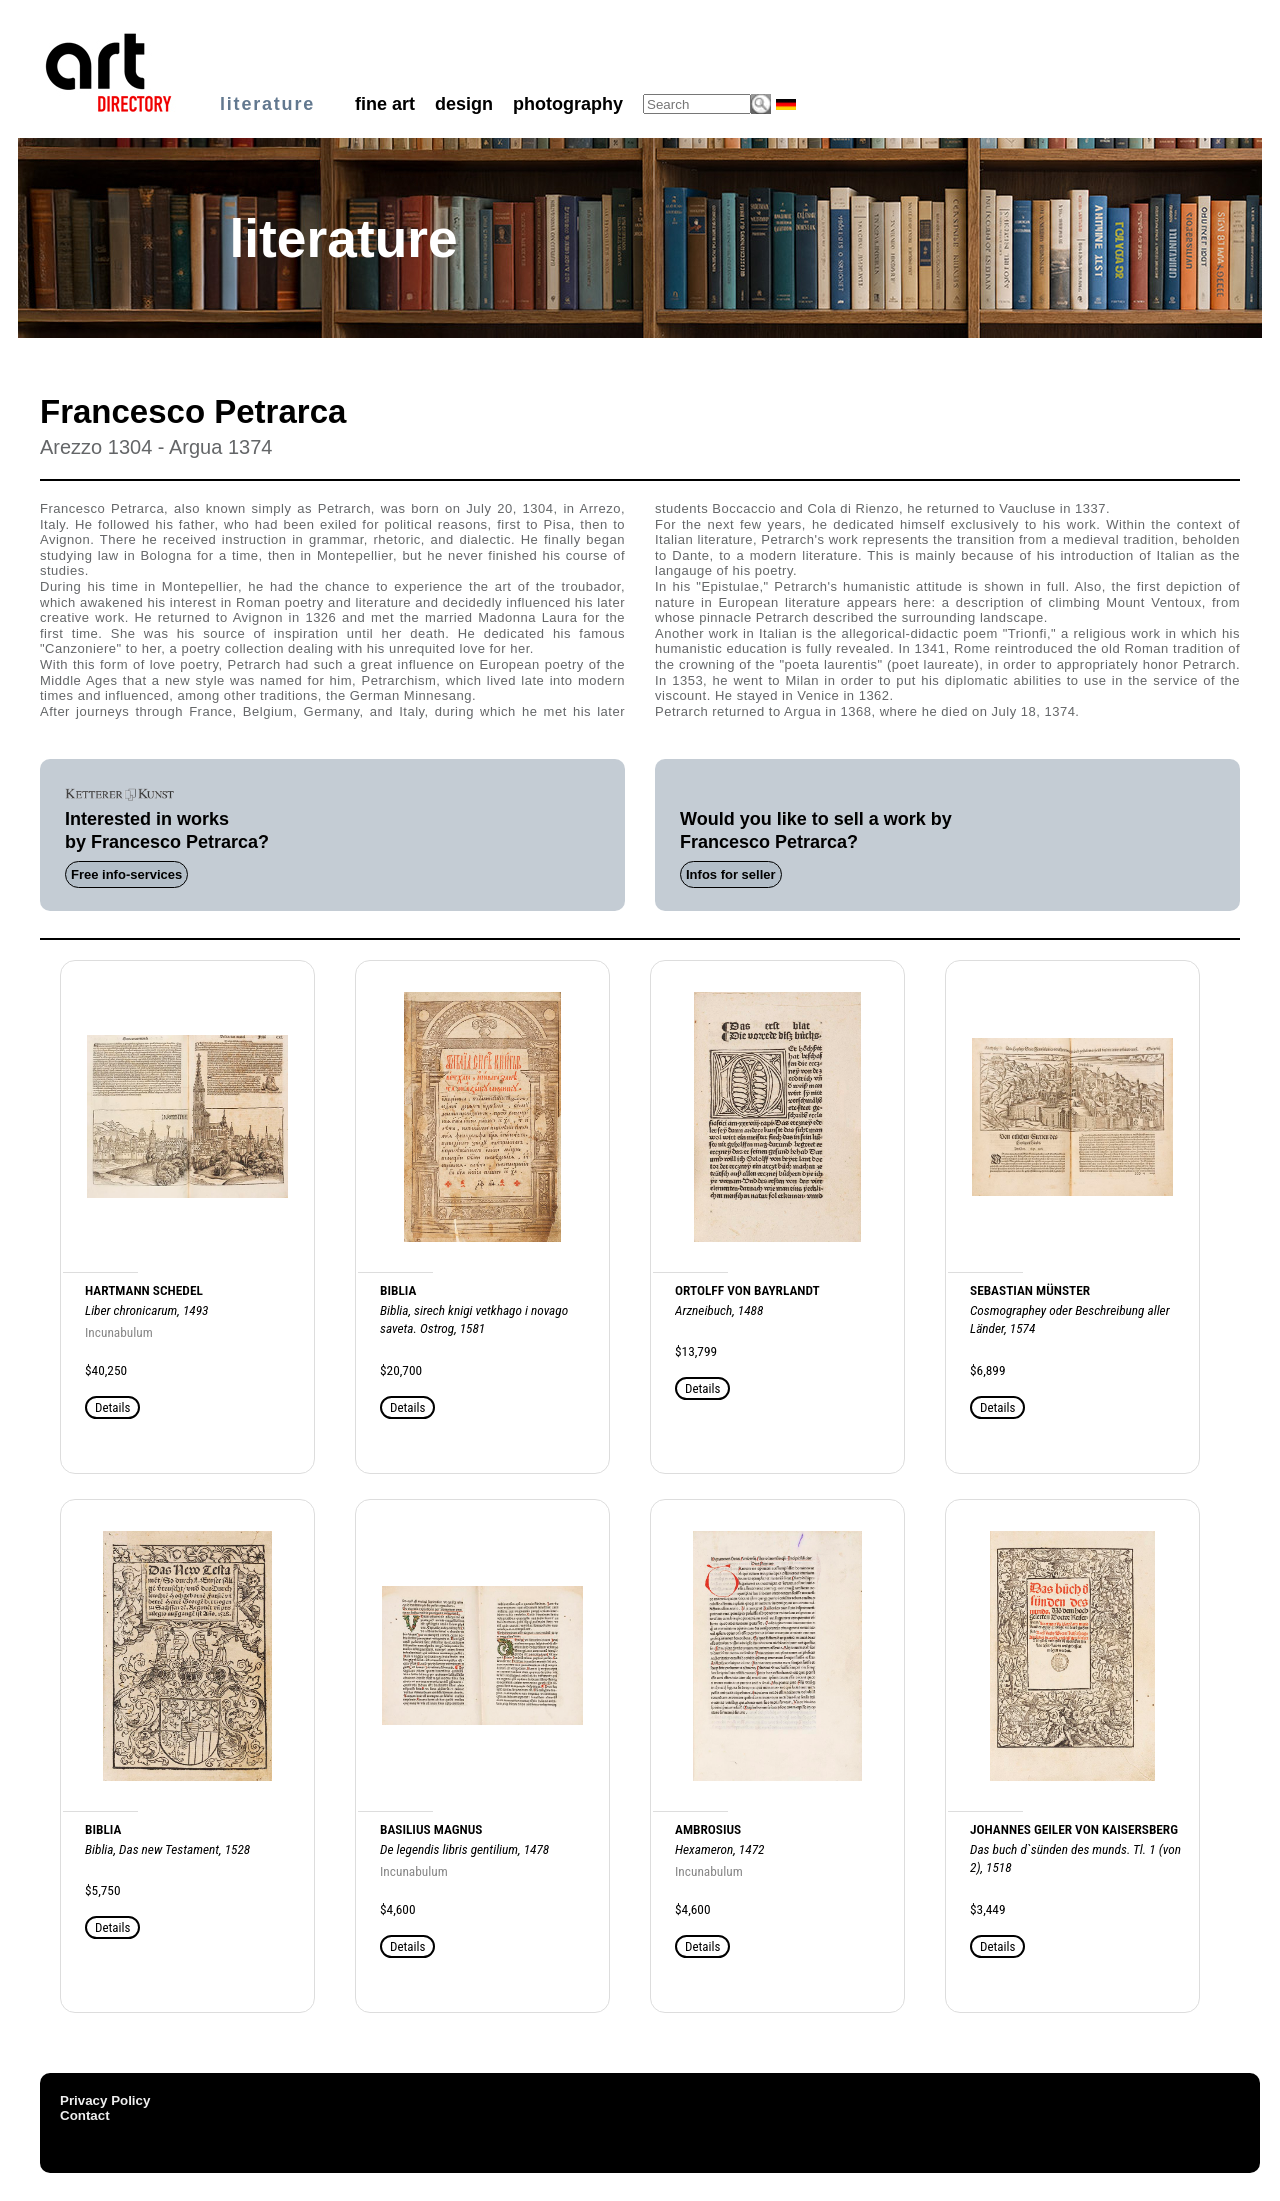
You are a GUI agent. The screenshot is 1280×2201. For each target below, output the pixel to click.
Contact (85, 2115)
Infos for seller (731, 874)
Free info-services (126, 874)
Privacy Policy (105, 2100)
